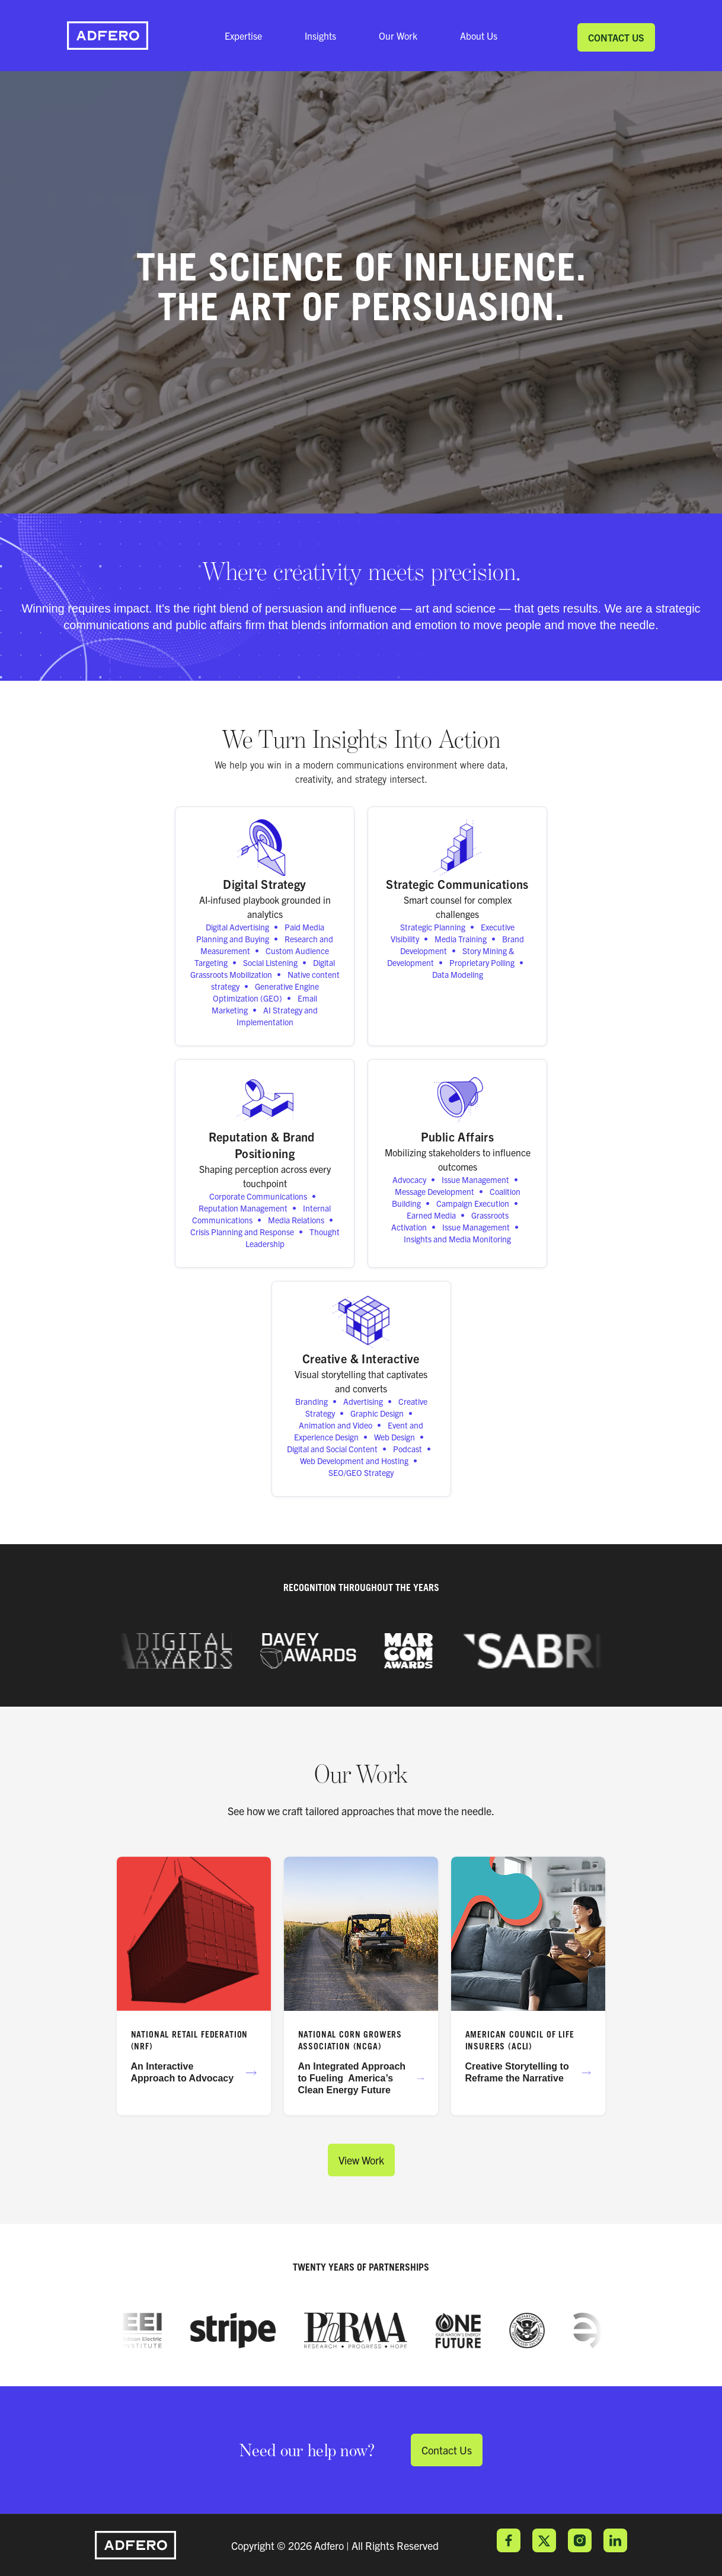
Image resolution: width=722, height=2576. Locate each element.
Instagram (580, 2540)
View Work (361, 2160)
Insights (320, 36)
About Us (478, 36)
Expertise (243, 36)
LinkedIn (615, 2540)
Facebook (508, 2540)
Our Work (398, 36)
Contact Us (616, 37)
